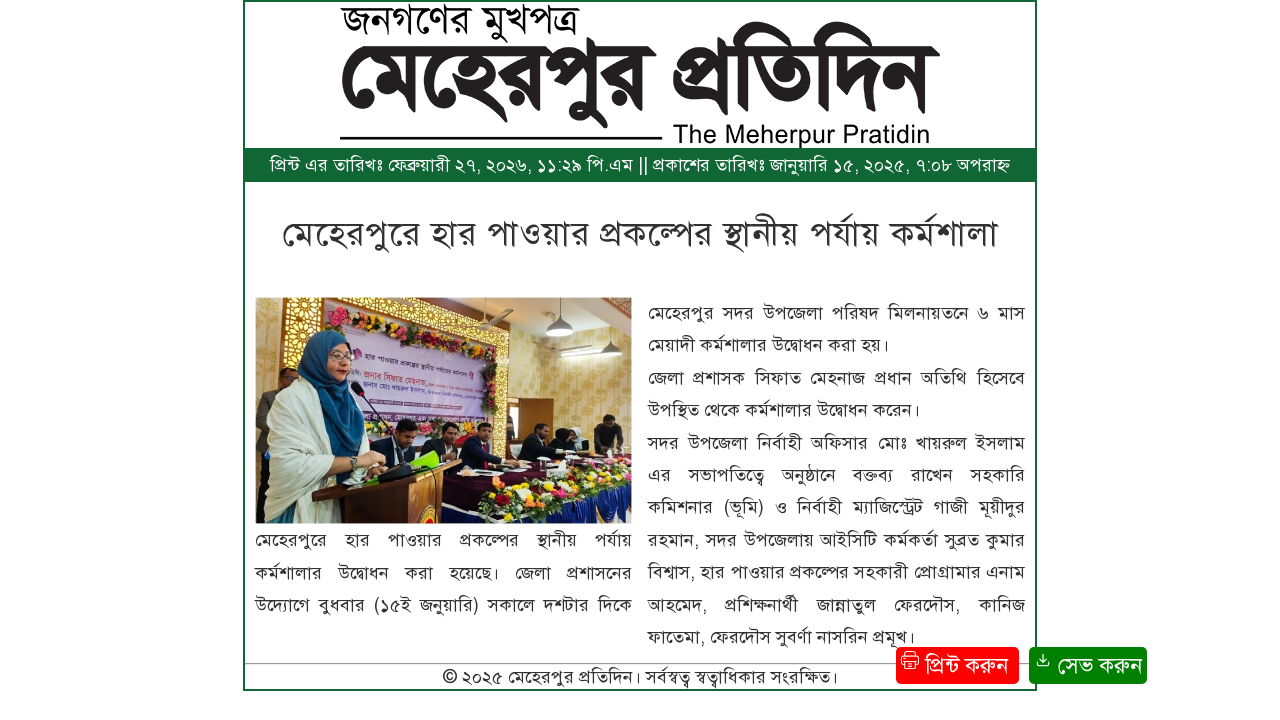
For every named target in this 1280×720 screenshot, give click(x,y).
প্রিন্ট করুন (957, 665)
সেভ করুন (1088, 665)
